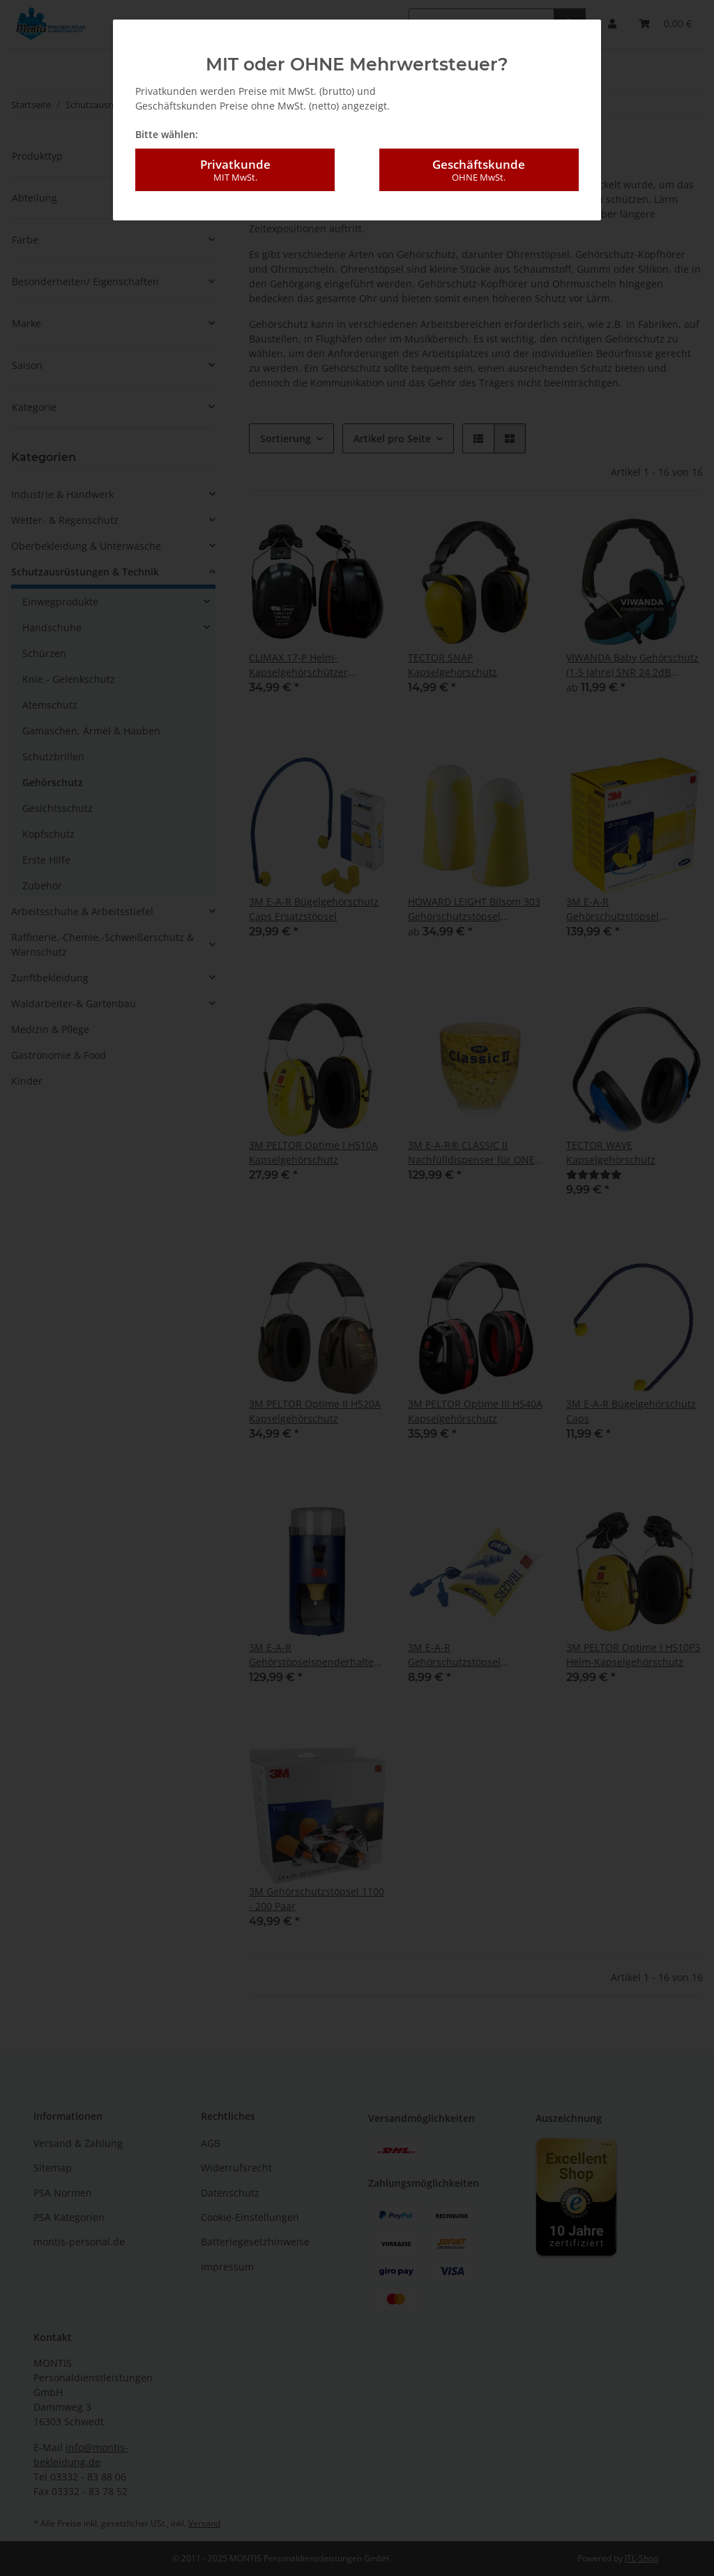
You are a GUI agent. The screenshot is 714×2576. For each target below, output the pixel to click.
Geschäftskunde (479, 167)
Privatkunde (235, 167)
